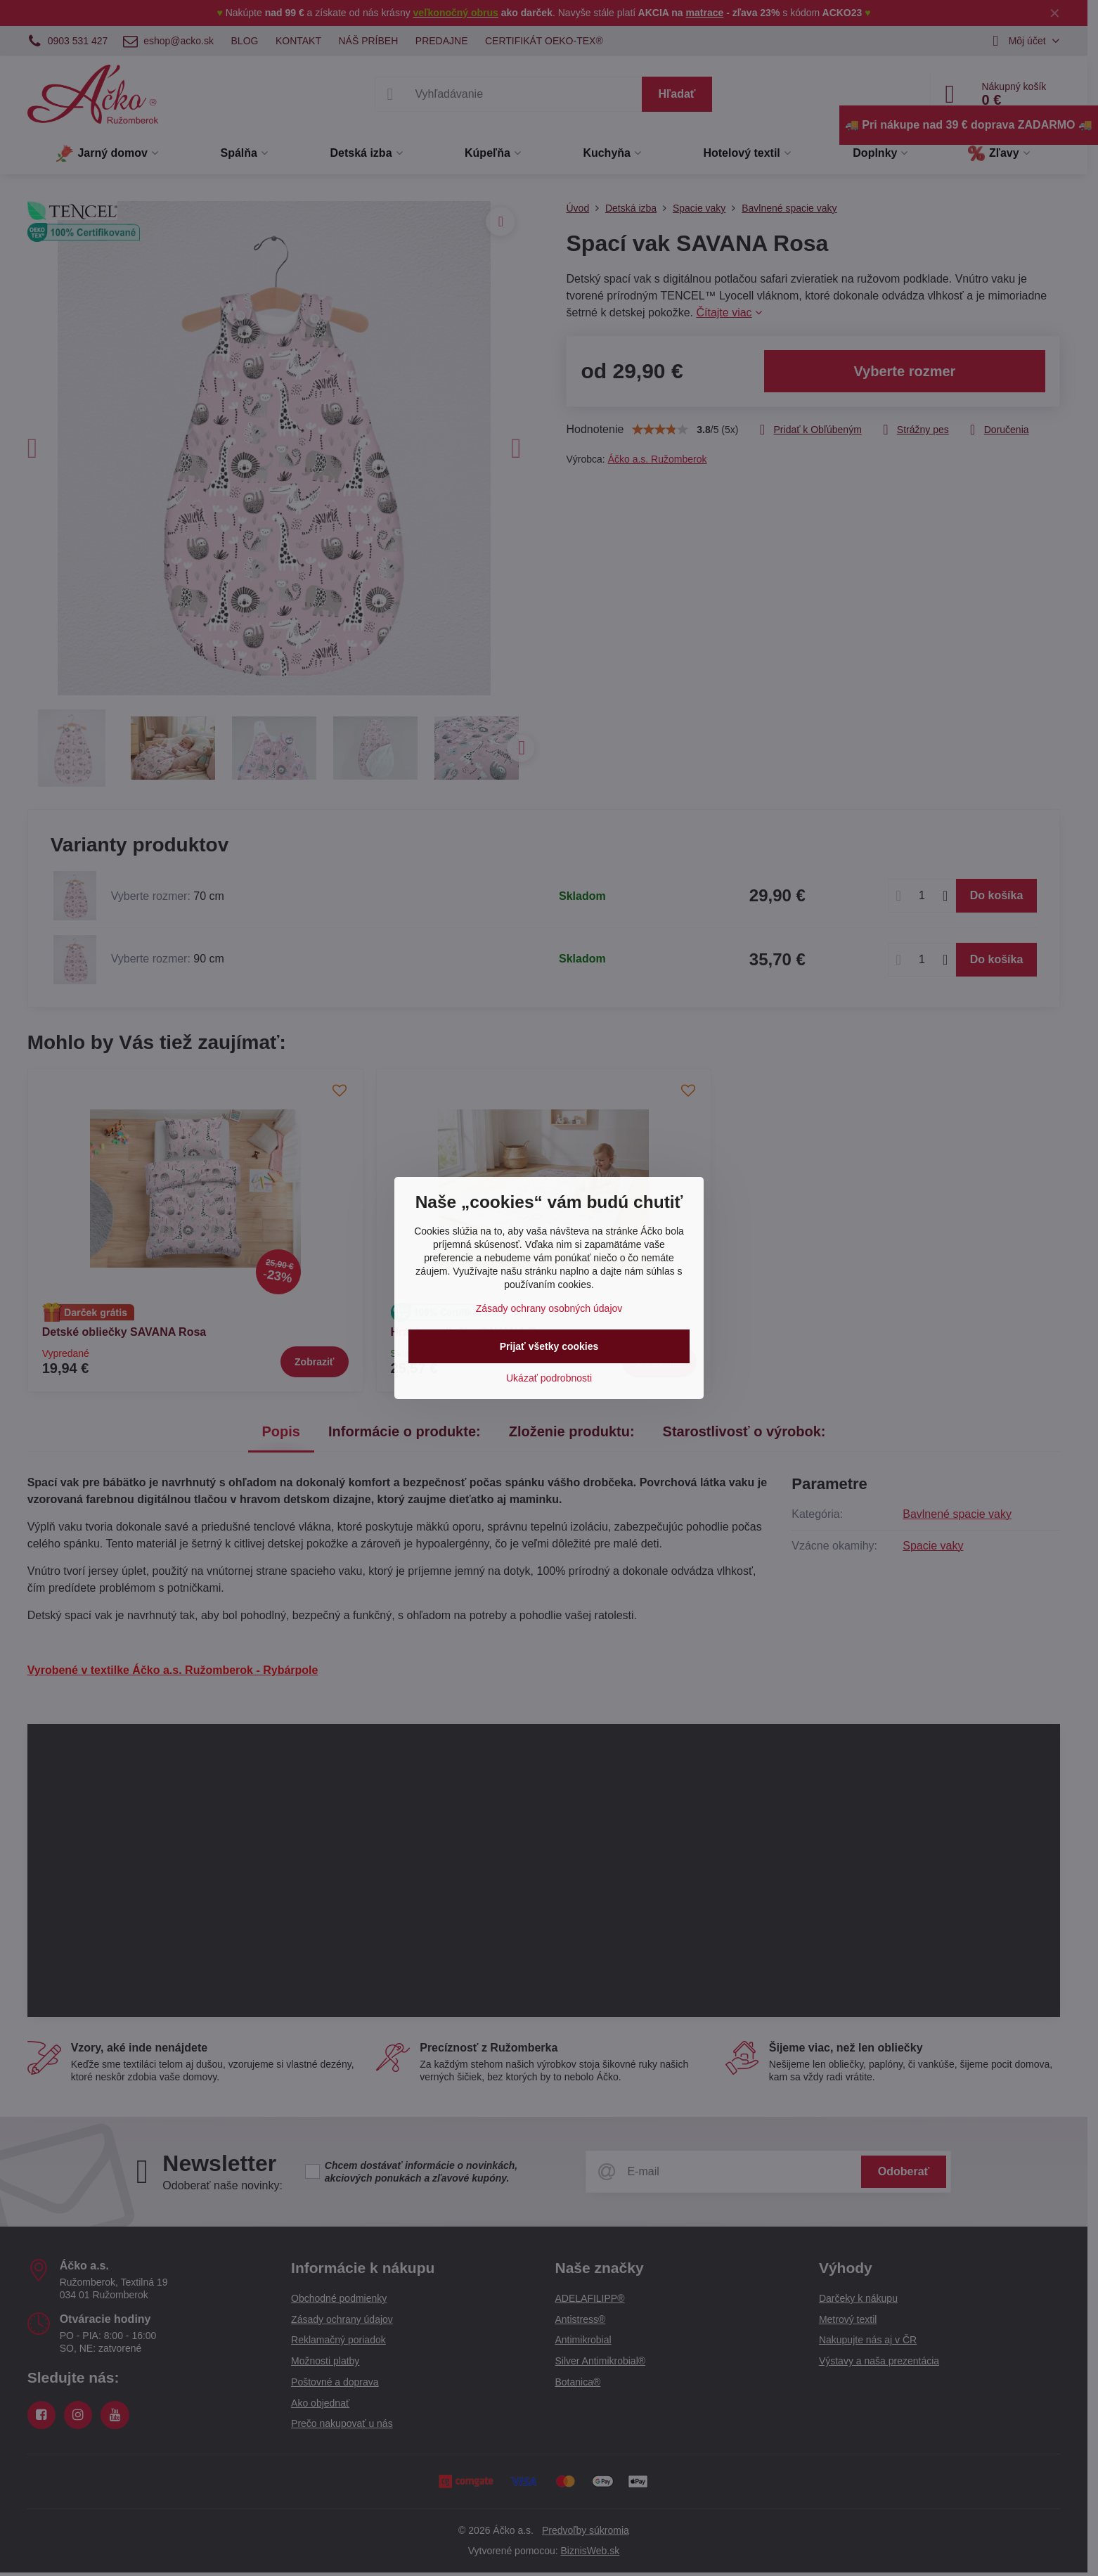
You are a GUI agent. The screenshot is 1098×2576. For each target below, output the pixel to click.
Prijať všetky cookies (549, 1346)
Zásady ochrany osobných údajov (549, 1308)
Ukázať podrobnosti (549, 1378)
